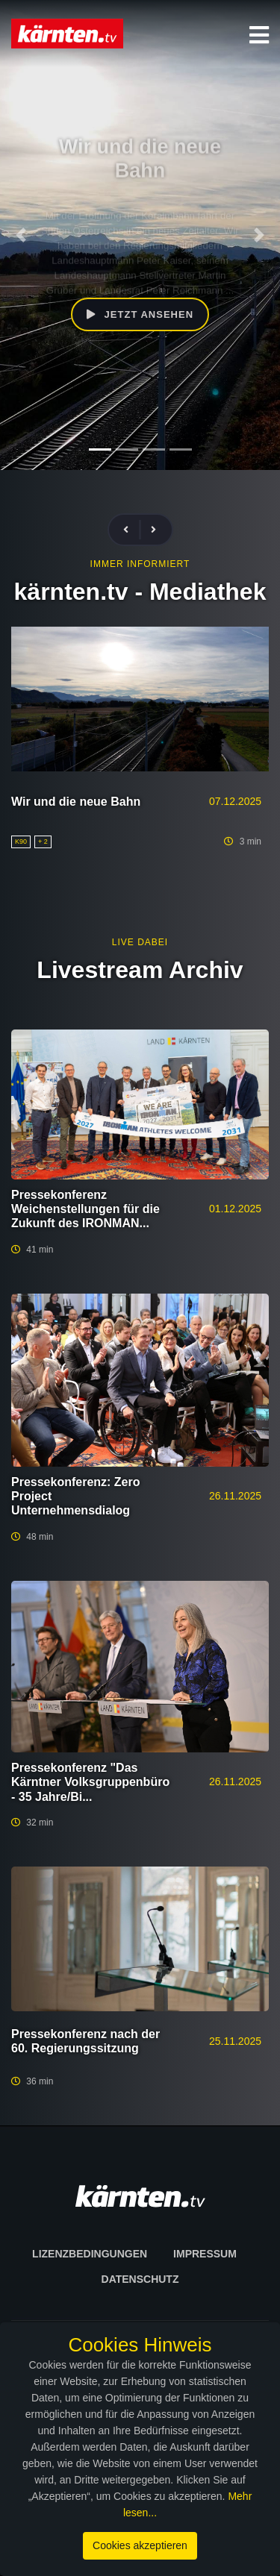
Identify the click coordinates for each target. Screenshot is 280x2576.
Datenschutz (140, 2279)
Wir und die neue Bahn (75, 801)
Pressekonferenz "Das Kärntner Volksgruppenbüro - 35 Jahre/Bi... (90, 1781)
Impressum (205, 2254)
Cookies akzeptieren (140, 2545)
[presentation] (132, 530)
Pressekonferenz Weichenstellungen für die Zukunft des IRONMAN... (85, 1208)
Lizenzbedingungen (89, 2254)
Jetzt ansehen (140, 314)
